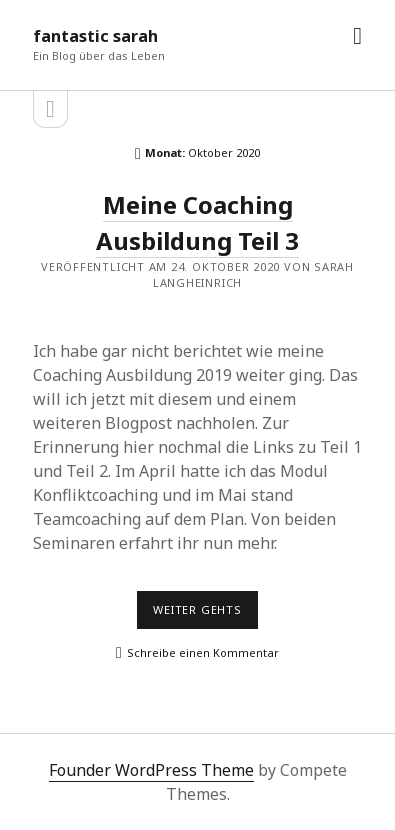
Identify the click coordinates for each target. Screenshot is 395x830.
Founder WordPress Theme (151, 770)
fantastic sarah (95, 36)
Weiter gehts (205, 615)
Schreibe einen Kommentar (203, 652)
